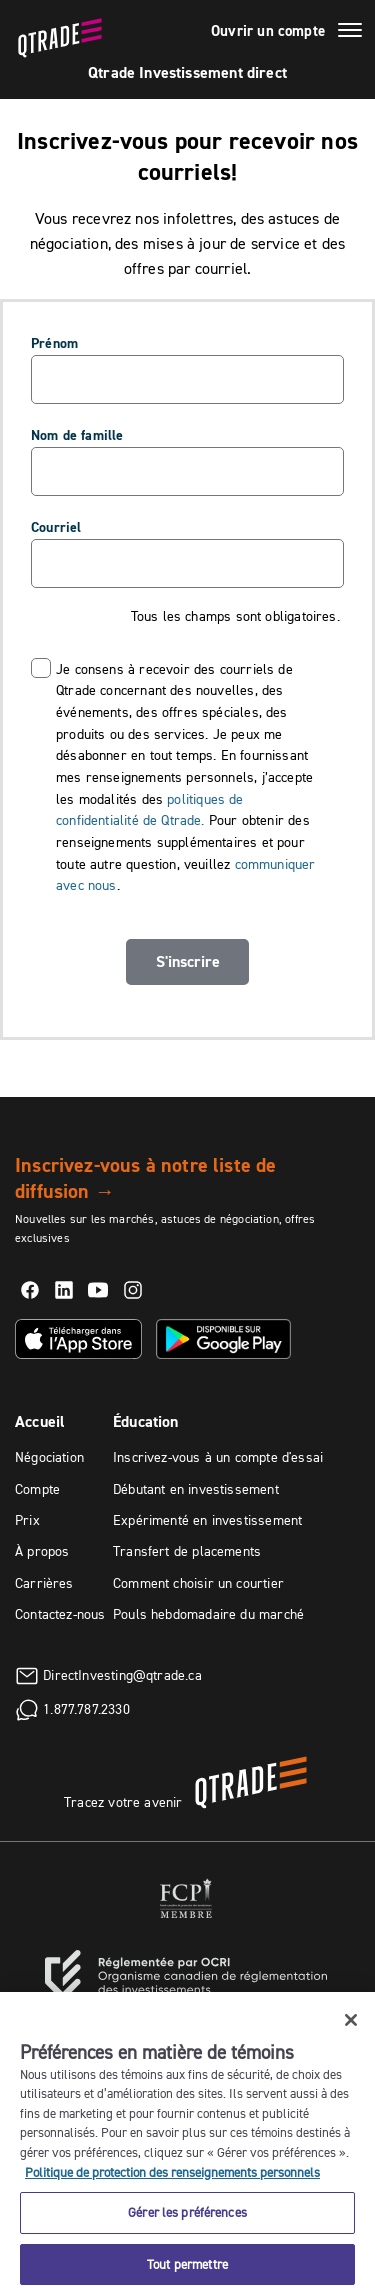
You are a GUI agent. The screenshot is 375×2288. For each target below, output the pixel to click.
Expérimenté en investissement (207, 1520)
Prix (27, 1520)
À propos (42, 1551)
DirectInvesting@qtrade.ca (122, 1674)
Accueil (40, 1421)
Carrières (44, 1583)
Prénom (54, 343)
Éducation (146, 1421)
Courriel (56, 527)
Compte (37, 1489)
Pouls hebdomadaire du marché (208, 1614)
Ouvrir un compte (268, 31)
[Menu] (350, 33)
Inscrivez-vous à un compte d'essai (218, 1457)
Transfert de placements (187, 1551)
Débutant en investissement (196, 1489)
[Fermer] (351, 2028)
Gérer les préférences (187, 2220)
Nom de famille (77, 435)
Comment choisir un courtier (198, 1583)
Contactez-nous (60, 1614)
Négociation (49, 1457)
